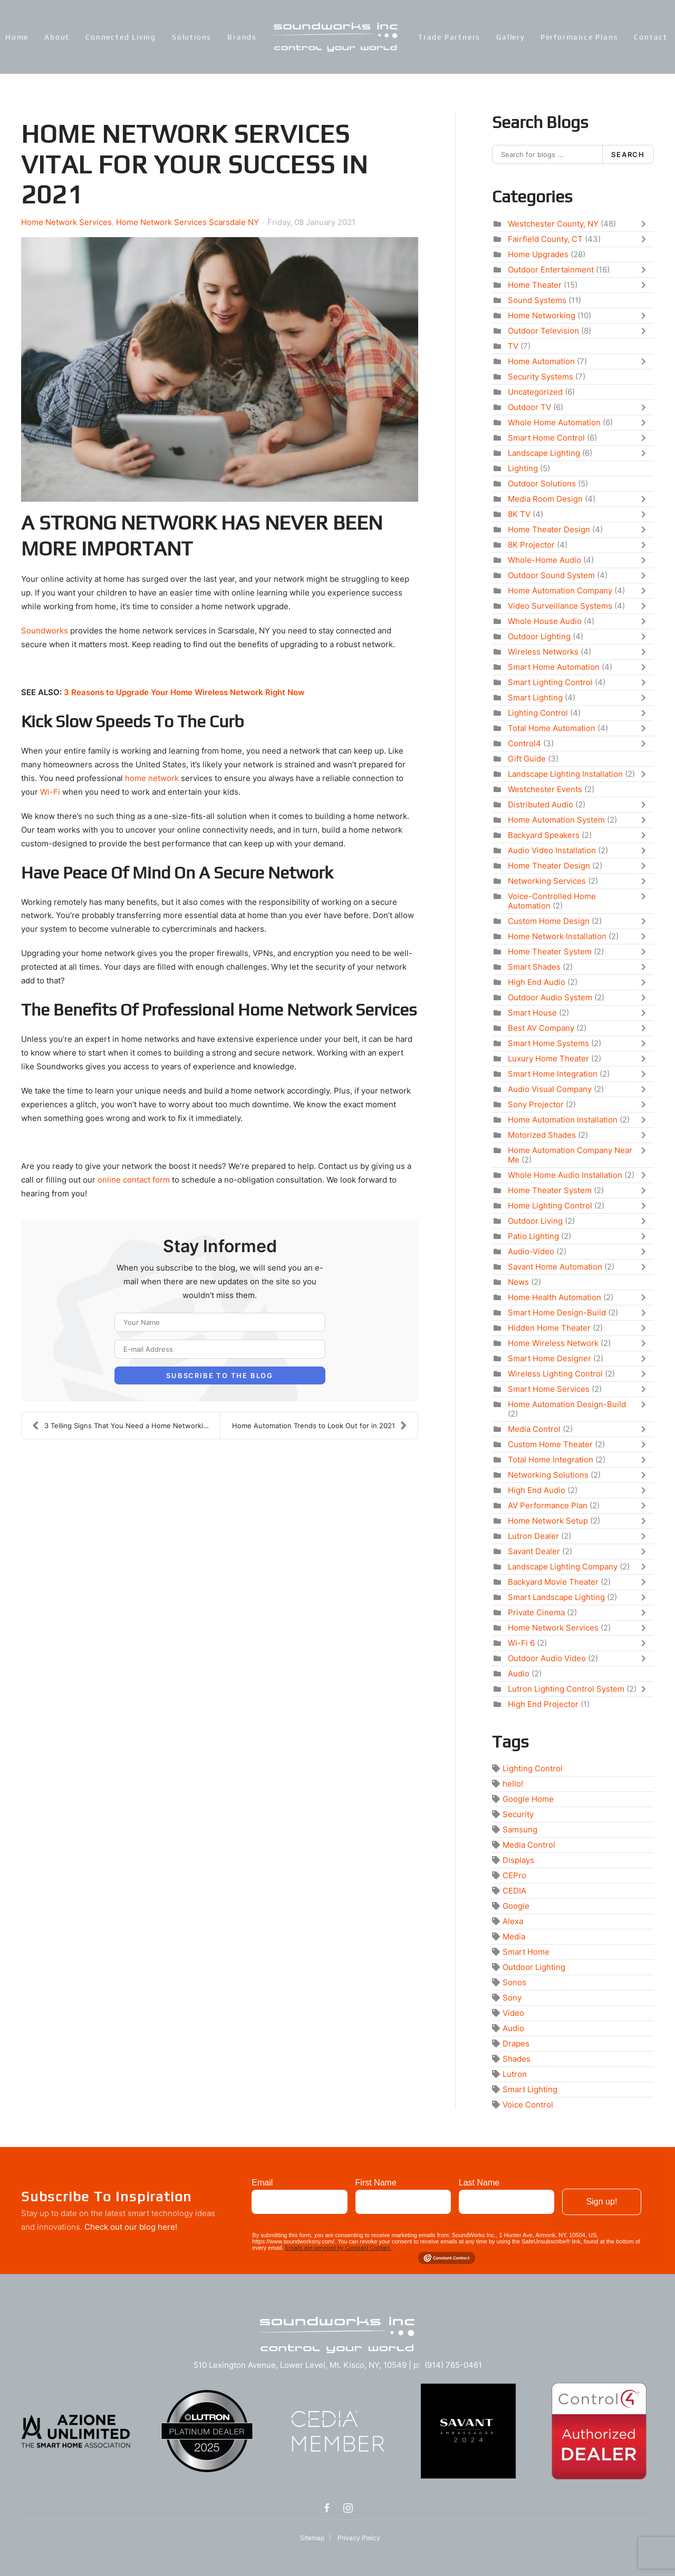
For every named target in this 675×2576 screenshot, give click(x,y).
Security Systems (540, 377)
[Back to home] (337, 37)
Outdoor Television (543, 331)
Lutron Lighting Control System (566, 1689)
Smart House (532, 1013)
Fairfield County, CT (545, 239)
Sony (512, 1998)
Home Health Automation (554, 1297)
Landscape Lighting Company (563, 1567)
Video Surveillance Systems (560, 606)
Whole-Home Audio (544, 560)
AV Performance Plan (547, 1505)
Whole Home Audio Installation (565, 1175)
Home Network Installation (557, 936)
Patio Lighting (533, 1236)
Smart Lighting (535, 697)
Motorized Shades (542, 1135)
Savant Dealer (534, 1551)
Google (516, 1906)
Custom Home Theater (550, 1444)
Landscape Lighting (544, 453)
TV (513, 346)
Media (514, 1936)
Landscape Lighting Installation (565, 774)
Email (262, 2183)
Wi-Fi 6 (521, 1643)
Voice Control (528, 2105)
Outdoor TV (529, 407)
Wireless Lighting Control (555, 1374)
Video (513, 2013)
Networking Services (547, 881)
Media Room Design (545, 499)
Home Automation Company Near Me (570, 1155)
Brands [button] (242, 37)
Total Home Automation (551, 728)
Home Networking (541, 315)
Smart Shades (534, 967)
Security (518, 1814)
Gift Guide (527, 759)
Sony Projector (536, 1104)
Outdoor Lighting (539, 636)
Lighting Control (538, 713)
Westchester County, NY (553, 224)
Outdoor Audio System (550, 997)
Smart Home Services (549, 1389)
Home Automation (541, 361)
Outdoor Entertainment (551, 270)
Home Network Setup (548, 1521)
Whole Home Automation (554, 422)
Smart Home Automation (554, 667)
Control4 (524, 743)
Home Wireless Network (553, 1343)
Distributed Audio (540, 804)
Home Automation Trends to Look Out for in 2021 (319, 1425)
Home (16, 37)
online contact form (134, 1180)
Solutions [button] (191, 37)
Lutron (515, 2074)
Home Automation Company (560, 591)
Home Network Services (66, 222)
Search (628, 154)
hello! (513, 1784)
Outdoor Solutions (542, 484)
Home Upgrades (538, 254)
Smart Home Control (546, 438)
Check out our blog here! (130, 2227)
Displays (518, 1860)
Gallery (510, 37)
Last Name (479, 2183)
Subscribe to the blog (219, 1375)
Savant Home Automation (555, 1267)
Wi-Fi (50, 792)
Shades (517, 2059)
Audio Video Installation (552, 850)
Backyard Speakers (544, 835)
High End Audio (536, 982)
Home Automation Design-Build (567, 1404)
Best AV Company (541, 1028)
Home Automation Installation (563, 1120)
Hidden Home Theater (549, 1328)
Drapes (516, 2043)
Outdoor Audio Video (547, 1658)
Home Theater (535, 285)
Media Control (534, 1429)
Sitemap (312, 2538)
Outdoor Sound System (551, 575)
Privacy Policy (359, 2538)
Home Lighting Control (550, 1206)
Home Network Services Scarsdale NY (187, 222)
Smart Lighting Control (550, 682)
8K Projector (531, 545)
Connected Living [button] (120, 37)
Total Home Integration (550, 1460)
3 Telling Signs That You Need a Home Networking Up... (126, 1425)
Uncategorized (535, 392)
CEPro (514, 1875)
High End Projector (543, 1704)
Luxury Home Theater (548, 1058)
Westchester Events (545, 789)
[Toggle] (646, 224)
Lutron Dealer (533, 1536)
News (518, 1282)
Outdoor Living (535, 1221)
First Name (376, 2183)
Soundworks (44, 631)
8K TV (519, 514)
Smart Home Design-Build (557, 1312)
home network (152, 778)
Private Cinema (536, 1612)
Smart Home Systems (548, 1043)
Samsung (520, 1829)
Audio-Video (531, 1251)
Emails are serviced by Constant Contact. (338, 2248)
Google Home (528, 1799)
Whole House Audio (545, 621)
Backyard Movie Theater (553, 1582)
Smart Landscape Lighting (556, 1597)
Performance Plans (580, 37)
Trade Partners (449, 37)
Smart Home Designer (549, 1358)
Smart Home (526, 1952)
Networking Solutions (548, 1475)
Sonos (514, 1982)
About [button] (57, 37)
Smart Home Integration (552, 1074)
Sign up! (602, 2201)
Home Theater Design (549, 529)
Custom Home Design (549, 921)
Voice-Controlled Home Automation (552, 901)
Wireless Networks (543, 652)
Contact (651, 37)
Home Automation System (556, 820)
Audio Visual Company (550, 1089)
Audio (518, 1673)
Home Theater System (550, 952)
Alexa (513, 1921)
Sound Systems (537, 300)
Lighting (523, 468)
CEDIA (514, 1891)
